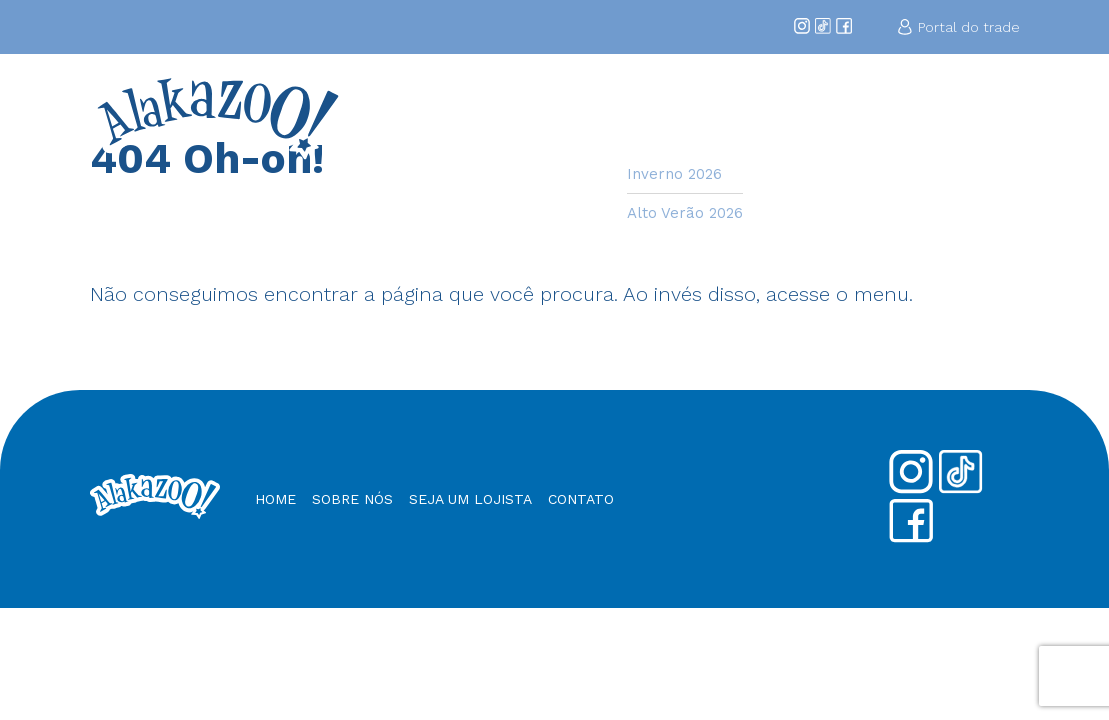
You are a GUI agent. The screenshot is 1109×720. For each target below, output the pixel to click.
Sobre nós (352, 499)
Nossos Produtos (883, 116)
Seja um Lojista (779, 116)
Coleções (666, 107)
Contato (984, 107)
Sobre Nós (581, 116)
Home (513, 107)
